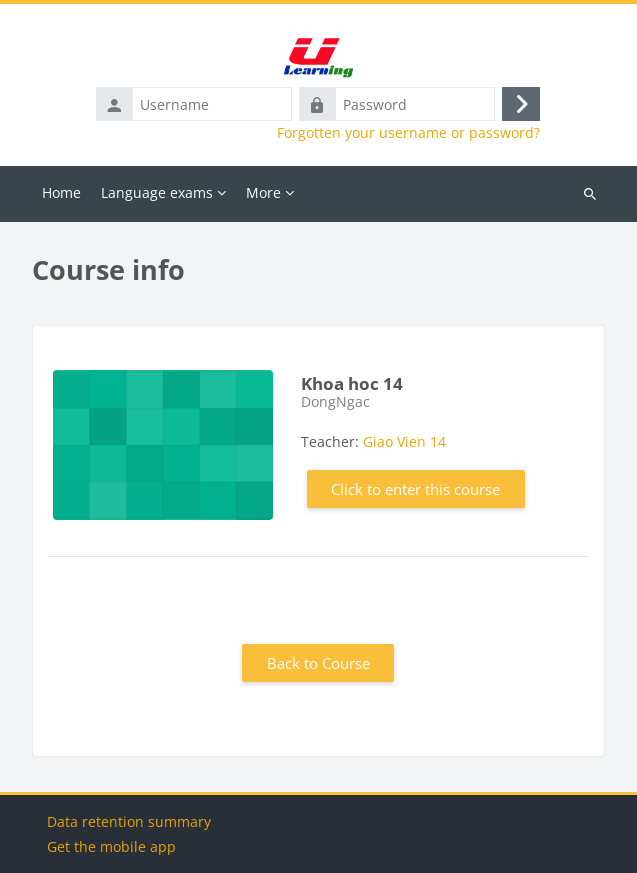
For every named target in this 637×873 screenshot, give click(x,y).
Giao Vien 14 (404, 441)
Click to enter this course (415, 489)
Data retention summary (129, 821)
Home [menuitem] (61, 192)
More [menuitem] (263, 192)
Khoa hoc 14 (352, 383)
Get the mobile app (111, 846)
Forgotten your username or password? (408, 133)
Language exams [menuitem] (157, 192)
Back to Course (318, 663)
